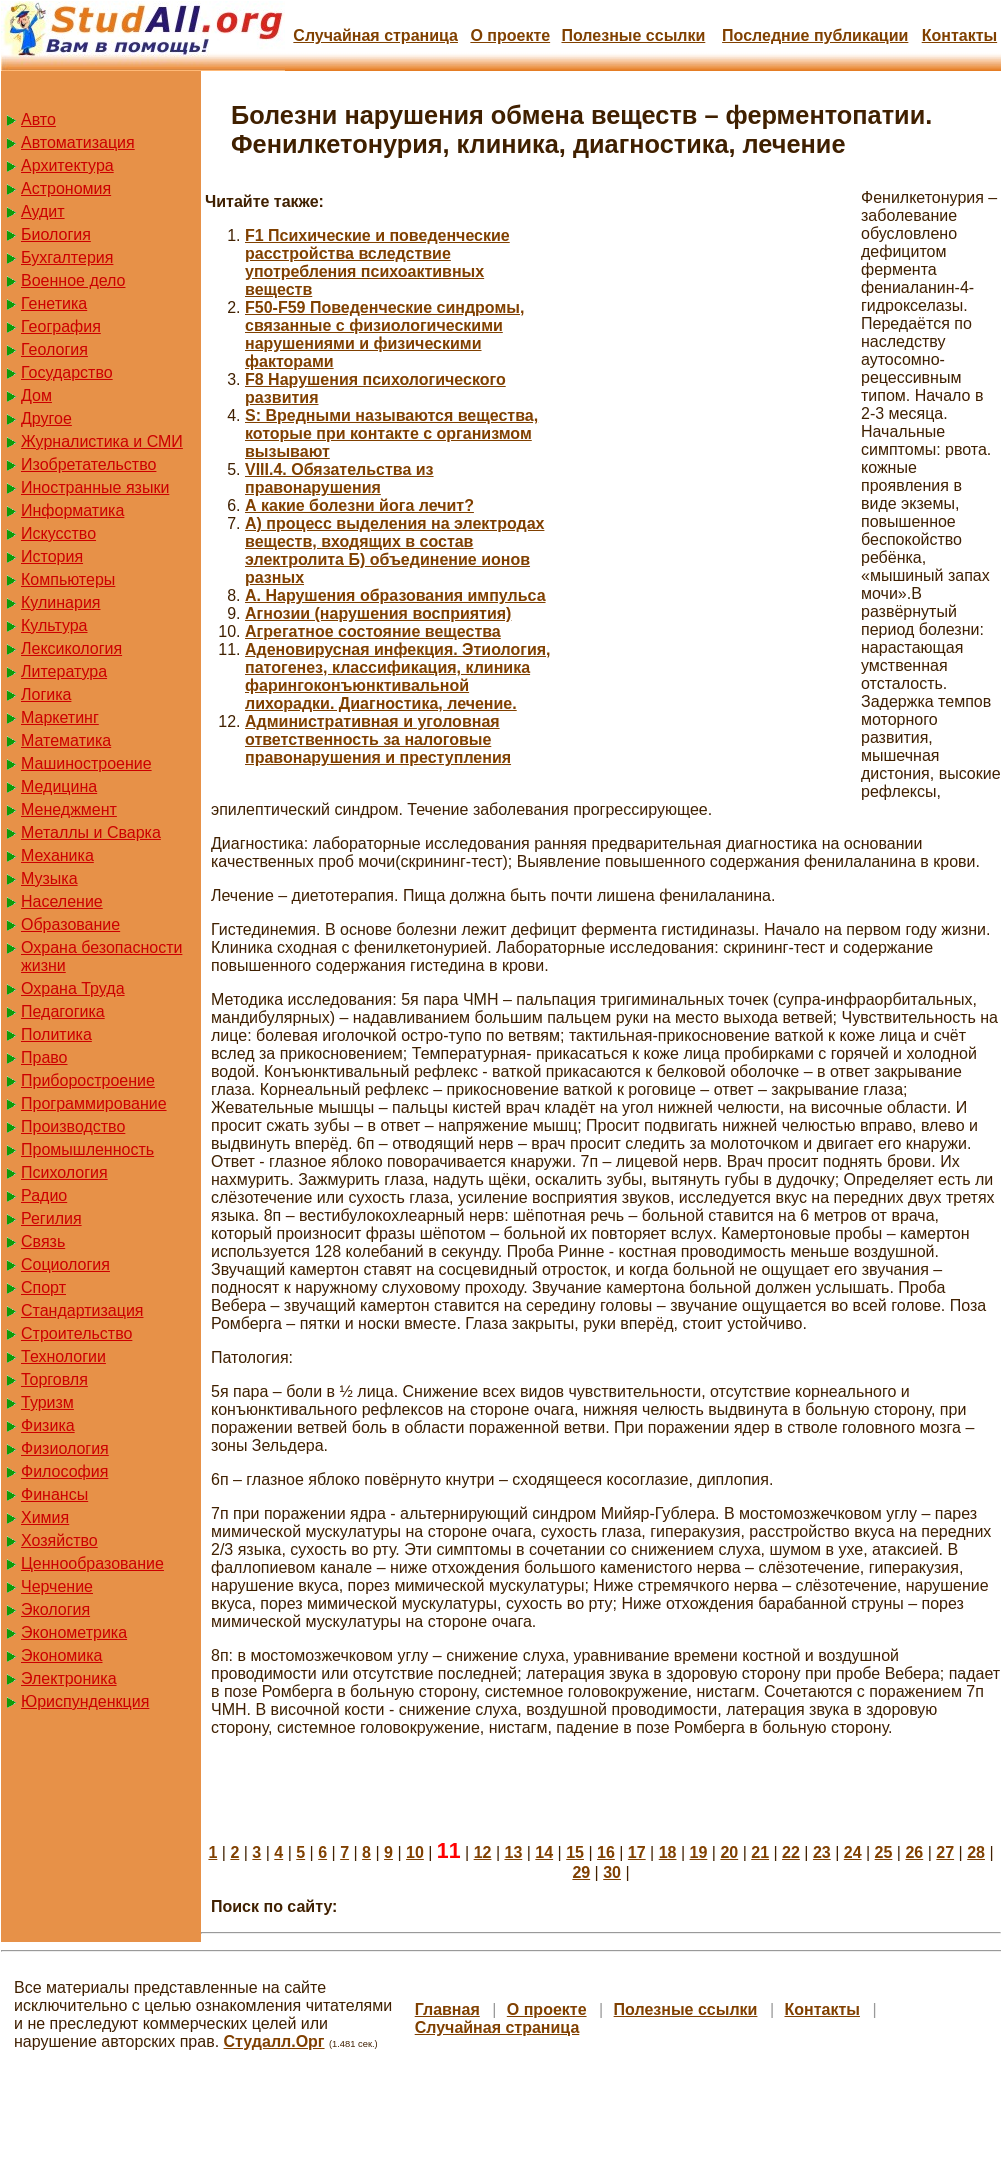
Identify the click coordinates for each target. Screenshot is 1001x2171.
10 (415, 1852)
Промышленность (87, 1149)
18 (668, 1852)
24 (853, 1852)
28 (976, 1852)
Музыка (49, 878)
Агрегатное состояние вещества (373, 631)
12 (483, 1852)
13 (513, 1852)
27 (945, 1852)
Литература (64, 671)
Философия (64, 1471)
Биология (56, 234)
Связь (43, 1241)
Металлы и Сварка (91, 832)
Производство (73, 1126)
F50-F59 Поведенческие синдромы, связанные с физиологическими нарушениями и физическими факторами (384, 334)
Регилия (51, 1218)
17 (637, 1852)
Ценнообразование (92, 1563)
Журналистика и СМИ (102, 441)
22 (791, 1852)
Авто (38, 119)
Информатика (72, 510)
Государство (67, 372)
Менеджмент (69, 809)
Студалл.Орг (274, 2041)
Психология (64, 1172)
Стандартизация (82, 1310)
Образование (70, 924)
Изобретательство (88, 464)
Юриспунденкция (85, 1701)
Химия (45, 1517)
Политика (56, 1034)
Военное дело (73, 280)
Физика (48, 1425)
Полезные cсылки (633, 35)
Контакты (959, 35)
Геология (54, 349)
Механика (57, 855)
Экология (55, 1609)
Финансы (54, 1494)
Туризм (47, 1402)
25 (884, 1852)
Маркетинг (60, 717)
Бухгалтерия (67, 257)
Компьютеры (68, 579)
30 (612, 1872)
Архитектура (67, 165)
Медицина (59, 786)
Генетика (54, 303)
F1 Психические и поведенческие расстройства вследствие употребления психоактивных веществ (377, 262)
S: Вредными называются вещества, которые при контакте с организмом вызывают (391, 433)
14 (544, 1852)
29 (581, 1872)
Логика (46, 694)
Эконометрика (74, 1632)
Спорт (43, 1287)
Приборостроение (88, 1080)
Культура (54, 625)
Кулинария (60, 602)
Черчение (57, 1586)
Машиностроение (86, 763)
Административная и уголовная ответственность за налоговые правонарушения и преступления (378, 739)
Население (62, 901)
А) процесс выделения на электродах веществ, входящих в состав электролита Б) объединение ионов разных (394, 550)
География (61, 326)
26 (914, 1852)
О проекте (510, 35)
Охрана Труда (73, 988)
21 (760, 1852)
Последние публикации (815, 35)
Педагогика (63, 1011)
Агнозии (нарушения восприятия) (378, 613)
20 (729, 1852)
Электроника (69, 1678)
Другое (46, 418)
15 (575, 1852)
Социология (65, 1264)
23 (822, 1852)
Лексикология (71, 648)
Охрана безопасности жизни (101, 956)
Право (44, 1057)
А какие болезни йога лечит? (359, 505)
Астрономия (66, 188)
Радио (44, 1195)
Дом (36, 395)
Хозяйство (59, 1540)
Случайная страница (375, 35)
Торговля (54, 1379)
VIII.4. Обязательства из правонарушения (339, 478)
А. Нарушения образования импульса (395, 595)
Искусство (58, 533)
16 (606, 1852)
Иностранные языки (95, 487)
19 (699, 1852)
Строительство (76, 1333)
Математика (66, 740)
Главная (447, 2009)
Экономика (62, 1655)
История (52, 556)
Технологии (63, 1356)
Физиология (65, 1448)
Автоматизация (78, 142)
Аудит (43, 211)
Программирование (94, 1103)
